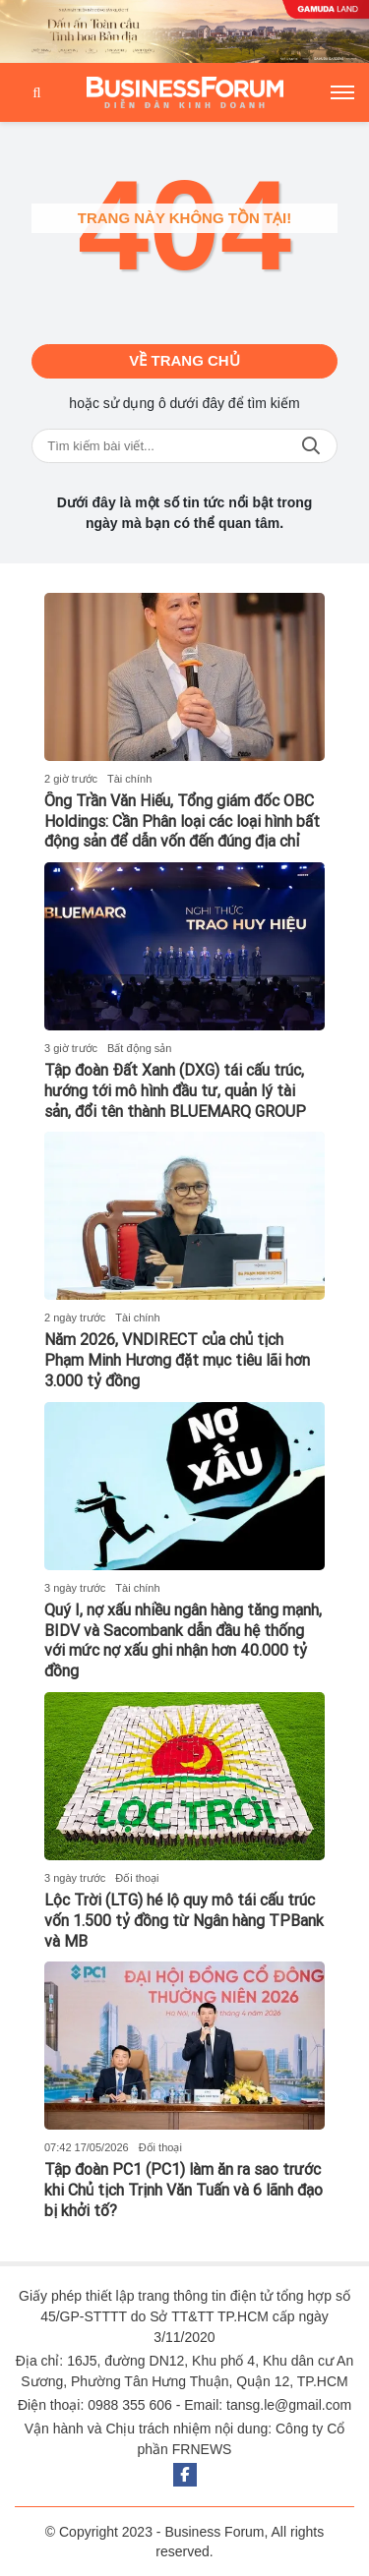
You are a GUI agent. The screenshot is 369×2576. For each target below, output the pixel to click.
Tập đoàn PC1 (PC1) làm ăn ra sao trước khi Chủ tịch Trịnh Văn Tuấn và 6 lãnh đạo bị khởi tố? (183, 2190)
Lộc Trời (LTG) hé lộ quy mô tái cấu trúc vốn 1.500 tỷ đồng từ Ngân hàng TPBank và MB (184, 1921)
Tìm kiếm (311, 446)
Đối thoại (136, 1878)
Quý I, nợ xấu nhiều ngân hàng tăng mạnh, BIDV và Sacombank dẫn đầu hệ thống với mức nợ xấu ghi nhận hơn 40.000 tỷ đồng (183, 1640)
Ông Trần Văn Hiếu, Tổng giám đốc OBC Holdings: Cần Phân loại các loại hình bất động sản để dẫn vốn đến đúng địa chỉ (182, 821)
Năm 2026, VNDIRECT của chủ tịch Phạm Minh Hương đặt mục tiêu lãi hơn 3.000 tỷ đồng (177, 1360)
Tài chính (129, 779)
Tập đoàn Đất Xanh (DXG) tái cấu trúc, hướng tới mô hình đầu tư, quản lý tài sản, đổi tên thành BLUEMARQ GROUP (175, 1091)
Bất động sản (139, 1048)
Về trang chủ (184, 360)
